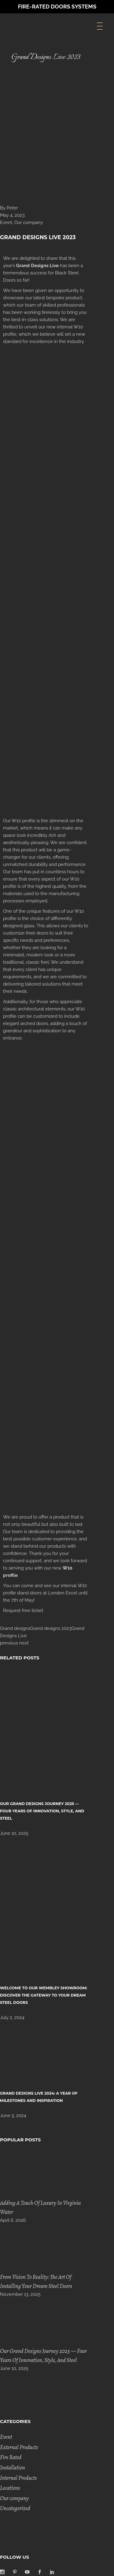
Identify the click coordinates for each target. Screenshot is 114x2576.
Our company (28, 222)
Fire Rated (11, 2457)
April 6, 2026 (13, 2220)
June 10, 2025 (14, 1833)
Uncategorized (15, 2508)
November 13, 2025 (20, 2294)
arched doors (34, 1023)
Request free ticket (23, 1610)
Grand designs (15, 1628)
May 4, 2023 (12, 215)
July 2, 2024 (12, 2017)
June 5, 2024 (13, 2115)
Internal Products (18, 2478)
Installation (12, 2468)
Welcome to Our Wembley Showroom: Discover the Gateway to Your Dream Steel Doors (43, 1995)
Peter (12, 208)
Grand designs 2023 (50, 1628)
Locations (10, 2488)
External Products (19, 2447)
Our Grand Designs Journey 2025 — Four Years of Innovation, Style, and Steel (42, 1811)
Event (6, 222)
